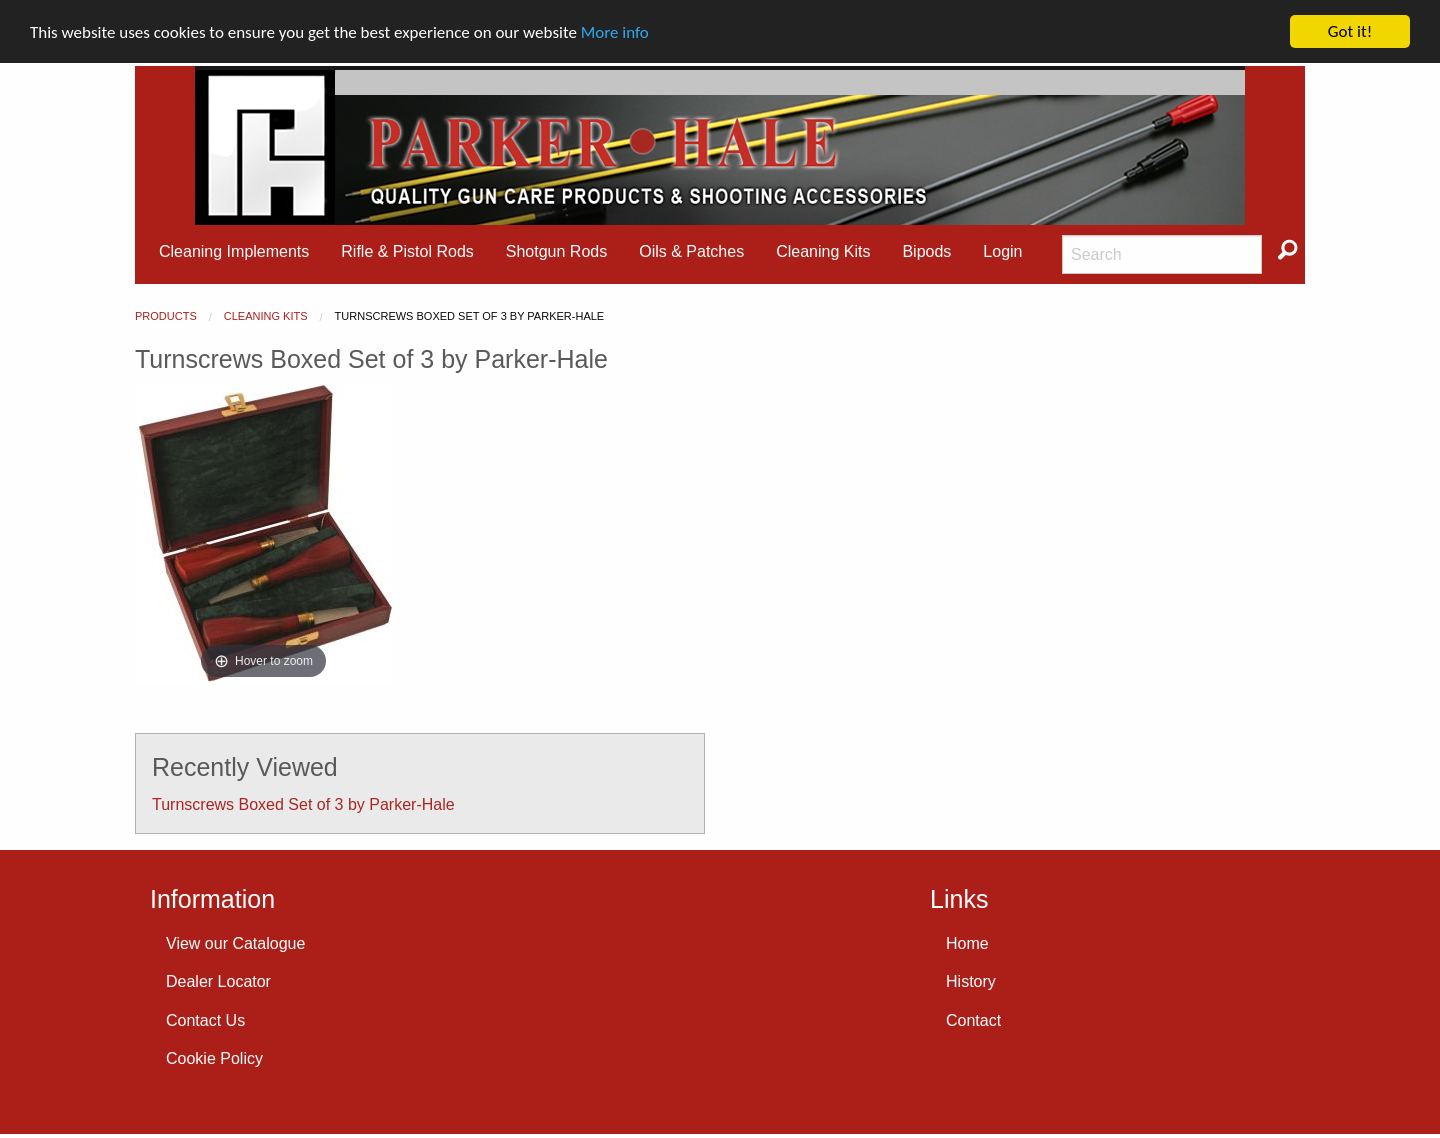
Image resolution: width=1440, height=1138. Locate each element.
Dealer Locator (218, 981)
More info (615, 31)
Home (967, 943)
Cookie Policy (214, 1058)
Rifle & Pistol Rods (407, 251)
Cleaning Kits (823, 251)
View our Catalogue (235, 943)
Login (1002, 251)
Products (166, 316)
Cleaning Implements (234, 251)
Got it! (1350, 31)
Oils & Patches (691, 251)
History (971, 981)
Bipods (926, 251)
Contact (973, 1019)
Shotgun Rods (556, 251)
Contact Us (205, 1019)
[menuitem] (234, 252)
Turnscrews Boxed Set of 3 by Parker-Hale (303, 804)
